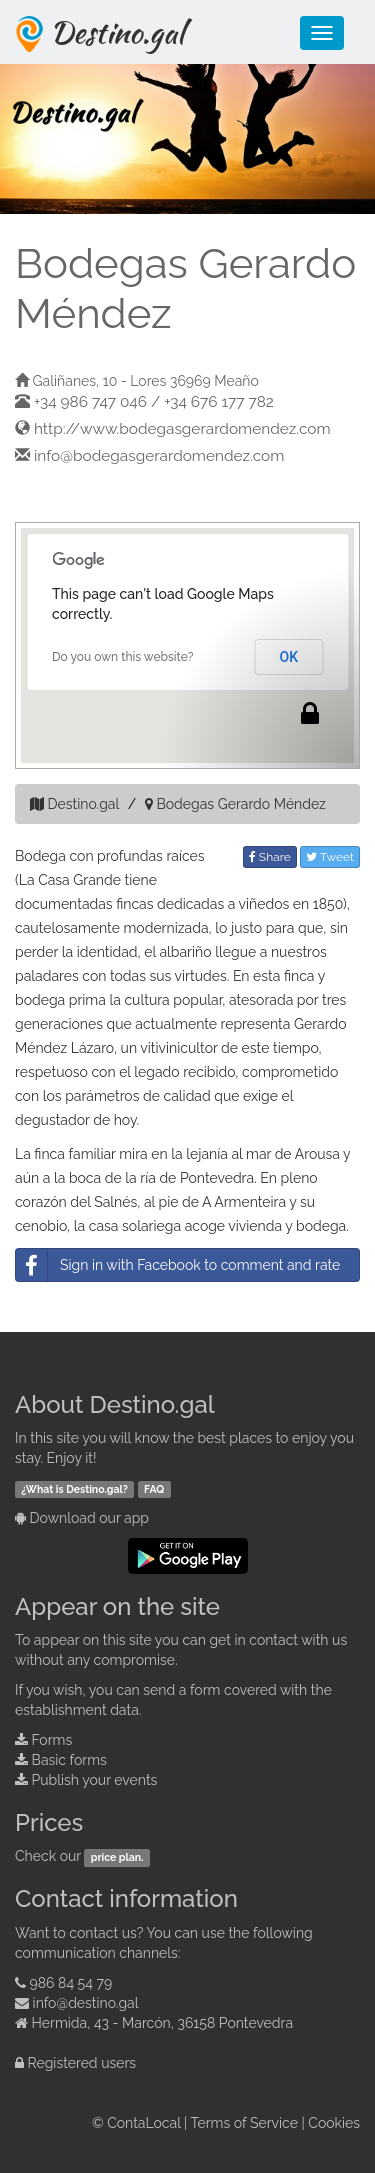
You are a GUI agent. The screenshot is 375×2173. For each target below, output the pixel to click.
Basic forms (69, 1760)
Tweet (330, 857)
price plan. (117, 1857)
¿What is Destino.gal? (74, 1489)
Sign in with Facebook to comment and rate (178, 1265)
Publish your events (95, 1780)
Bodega (40, 856)
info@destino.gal (86, 2003)
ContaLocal (143, 2123)
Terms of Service (244, 2123)
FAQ (154, 1489)
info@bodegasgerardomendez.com (159, 456)
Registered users (82, 2063)
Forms (52, 1740)
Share (270, 857)
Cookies (334, 2123)
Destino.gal (117, 32)
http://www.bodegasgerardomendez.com (182, 429)
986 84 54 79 (71, 1983)
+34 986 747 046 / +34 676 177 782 (154, 402)
